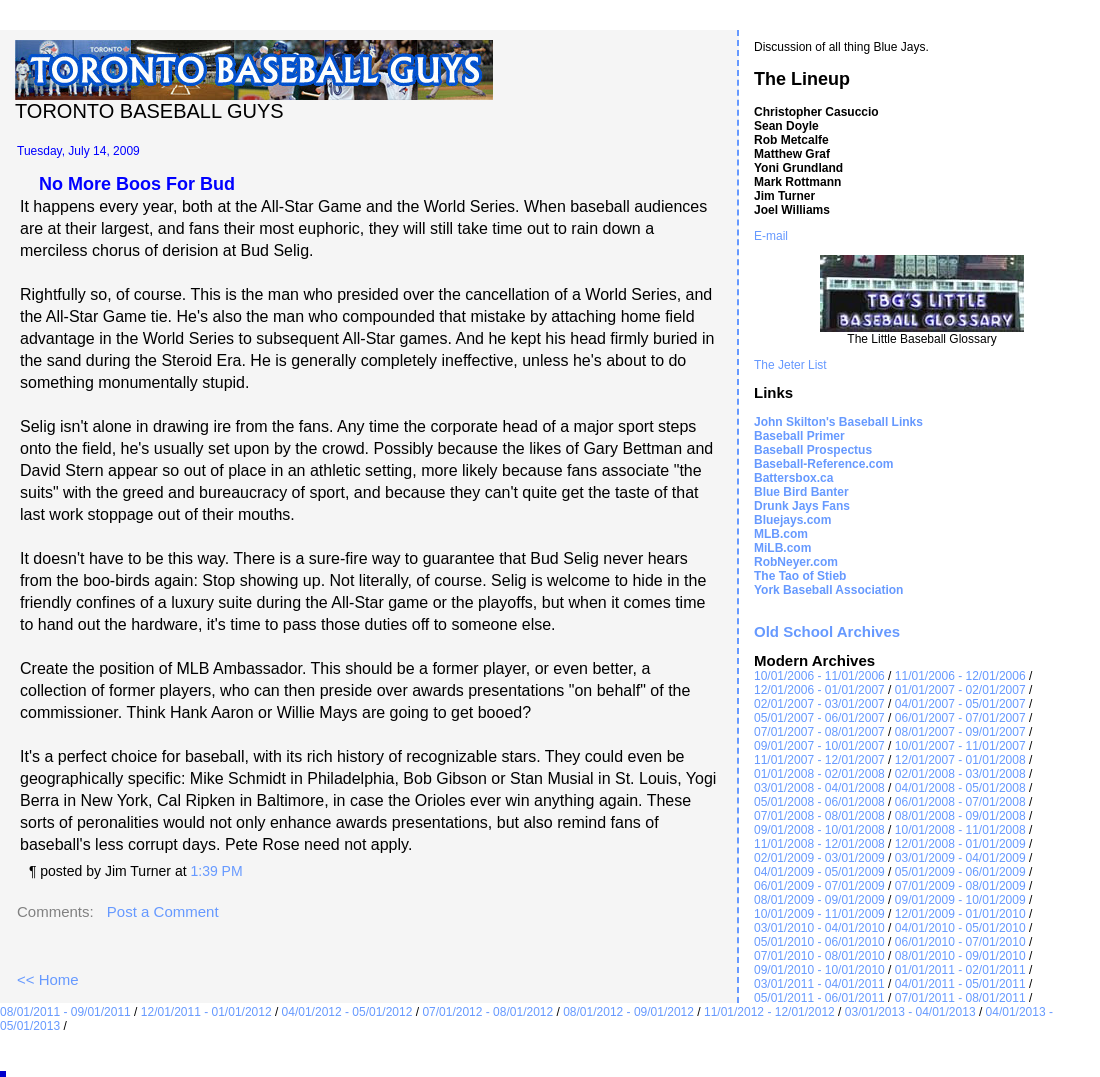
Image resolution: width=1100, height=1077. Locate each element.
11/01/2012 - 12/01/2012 (769, 1012)
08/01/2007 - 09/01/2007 (960, 732)
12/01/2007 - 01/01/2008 (960, 760)
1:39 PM (216, 871)
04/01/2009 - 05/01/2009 (819, 872)
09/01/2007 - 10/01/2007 (819, 746)
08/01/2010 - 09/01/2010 (960, 956)
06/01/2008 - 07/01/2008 (960, 802)
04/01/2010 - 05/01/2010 (960, 928)
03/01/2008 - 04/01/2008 (819, 788)
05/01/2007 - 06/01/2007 (819, 718)
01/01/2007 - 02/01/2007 (960, 690)
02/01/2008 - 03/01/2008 (960, 774)
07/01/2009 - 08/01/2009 (960, 886)
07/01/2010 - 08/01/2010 (819, 956)
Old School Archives (827, 631)
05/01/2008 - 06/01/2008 (819, 802)
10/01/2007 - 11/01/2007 (960, 746)
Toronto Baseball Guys (149, 111)
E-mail (771, 236)
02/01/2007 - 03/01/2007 (819, 704)
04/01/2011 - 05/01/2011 (960, 984)
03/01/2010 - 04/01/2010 (819, 928)
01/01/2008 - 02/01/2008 (819, 774)
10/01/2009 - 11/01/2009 (819, 914)
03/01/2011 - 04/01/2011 (819, 984)
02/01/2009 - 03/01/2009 (819, 858)
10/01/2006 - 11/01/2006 (819, 676)
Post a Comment (163, 911)
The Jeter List (790, 365)
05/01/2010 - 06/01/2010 (819, 942)
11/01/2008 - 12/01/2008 (819, 844)
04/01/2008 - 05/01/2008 (960, 788)
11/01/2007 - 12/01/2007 (819, 760)
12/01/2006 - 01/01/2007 (819, 690)
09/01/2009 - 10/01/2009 (960, 900)
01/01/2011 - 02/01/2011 (960, 970)
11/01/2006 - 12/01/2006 (960, 676)
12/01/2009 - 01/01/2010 (960, 914)
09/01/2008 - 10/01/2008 (819, 830)
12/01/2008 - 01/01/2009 (960, 844)
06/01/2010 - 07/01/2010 (960, 942)
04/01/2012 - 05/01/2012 (347, 1012)
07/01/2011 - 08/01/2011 (960, 998)
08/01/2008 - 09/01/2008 (960, 816)
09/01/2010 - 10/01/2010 (819, 970)
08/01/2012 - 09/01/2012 (628, 1012)
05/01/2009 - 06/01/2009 (960, 872)
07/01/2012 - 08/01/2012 (487, 1012)
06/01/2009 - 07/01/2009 (819, 886)
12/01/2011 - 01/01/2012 (206, 1012)
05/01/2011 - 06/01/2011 (819, 998)
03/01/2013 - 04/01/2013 (910, 1012)
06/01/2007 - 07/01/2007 (960, 718)
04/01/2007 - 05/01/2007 (960, 704)
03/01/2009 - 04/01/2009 (960, 858)
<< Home (48, 979)
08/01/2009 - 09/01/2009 (819, 900)
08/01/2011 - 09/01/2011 (65, 1012)
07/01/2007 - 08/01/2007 (819, 732)
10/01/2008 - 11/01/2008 (960, 830)
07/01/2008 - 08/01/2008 (819, 816)
